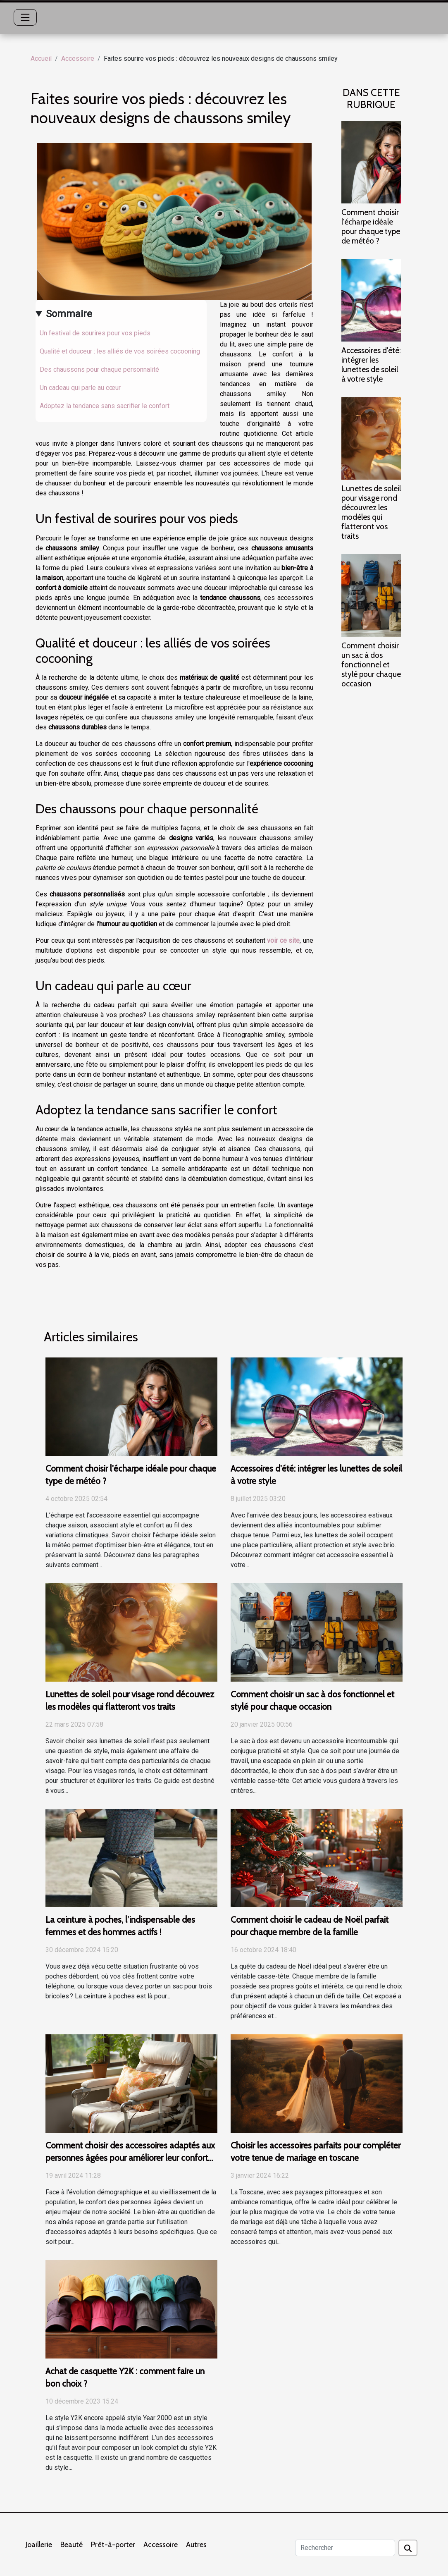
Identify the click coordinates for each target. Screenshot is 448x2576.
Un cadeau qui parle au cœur (80, 388)
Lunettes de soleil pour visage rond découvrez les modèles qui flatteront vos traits (371, 512)
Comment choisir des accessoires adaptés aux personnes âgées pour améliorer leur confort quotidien (130, 2157)
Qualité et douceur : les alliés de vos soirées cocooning (120, 351)
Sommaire (69, 314)
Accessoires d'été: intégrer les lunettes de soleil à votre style (371, 364)
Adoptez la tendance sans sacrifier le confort (104, 406)
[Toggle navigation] (25, 17)
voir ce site (283, 940)
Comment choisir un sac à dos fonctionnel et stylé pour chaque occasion (371, 664)
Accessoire (77, 58)
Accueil (41, 58)
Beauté (71, 2544)
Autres (196, 2544)
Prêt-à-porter (113, 2544)
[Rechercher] (345, 2548)
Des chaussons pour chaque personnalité (99, 369)
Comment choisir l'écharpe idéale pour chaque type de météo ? (370, 226)
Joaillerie (39, 2544)
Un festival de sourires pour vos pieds (95, 333)
